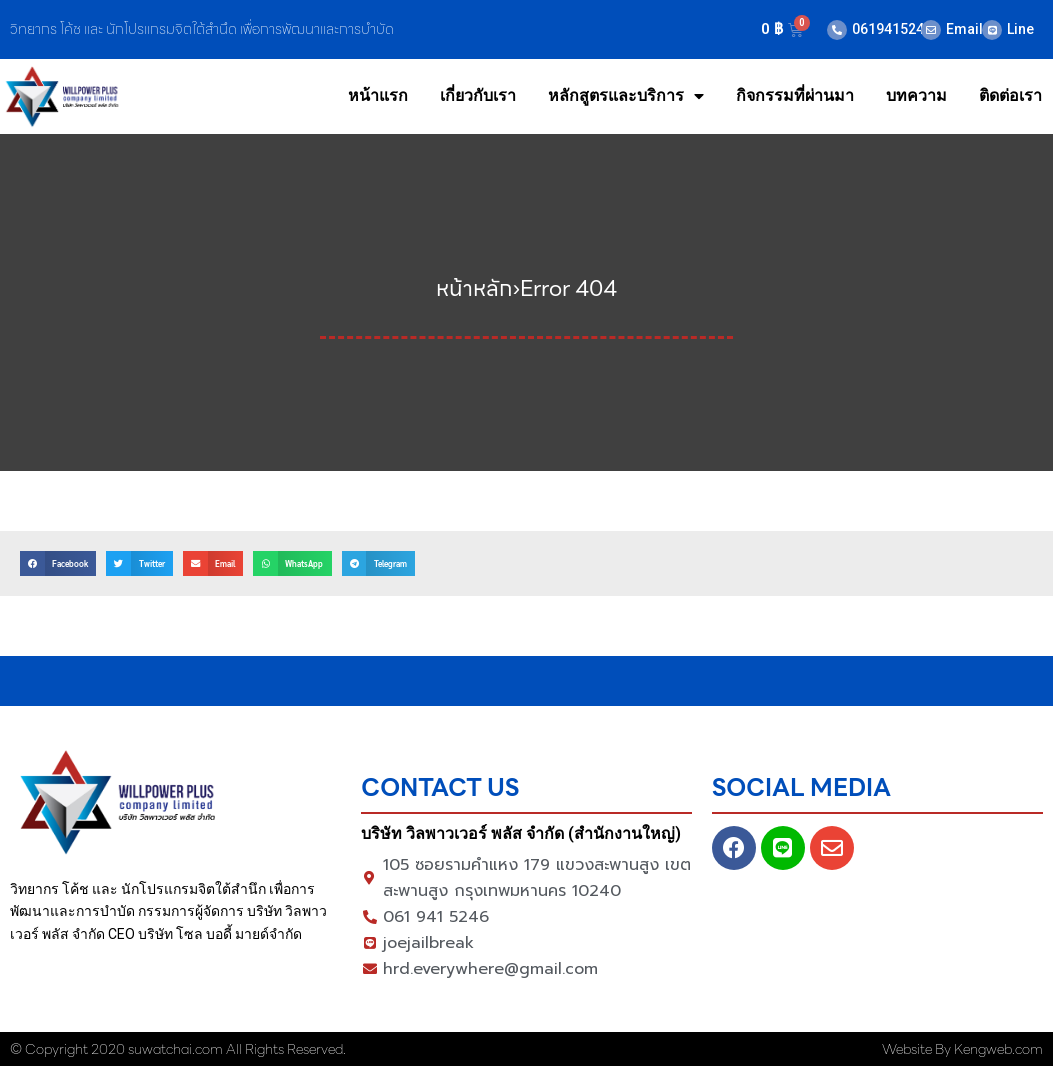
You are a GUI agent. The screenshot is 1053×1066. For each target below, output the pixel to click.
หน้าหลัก (474, 288)
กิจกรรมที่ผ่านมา (795, 95)
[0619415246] (837, 30)
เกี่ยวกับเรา (478, 95)
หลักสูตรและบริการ (626, 96)
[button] (58, 563)
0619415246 (892, 29)
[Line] (992, 30)
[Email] (931, 30)
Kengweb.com (998, 1049)
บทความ (916, 95)
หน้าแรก (378, 95)
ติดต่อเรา (1010, 95)
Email (964, 29)
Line (1020, 29)
